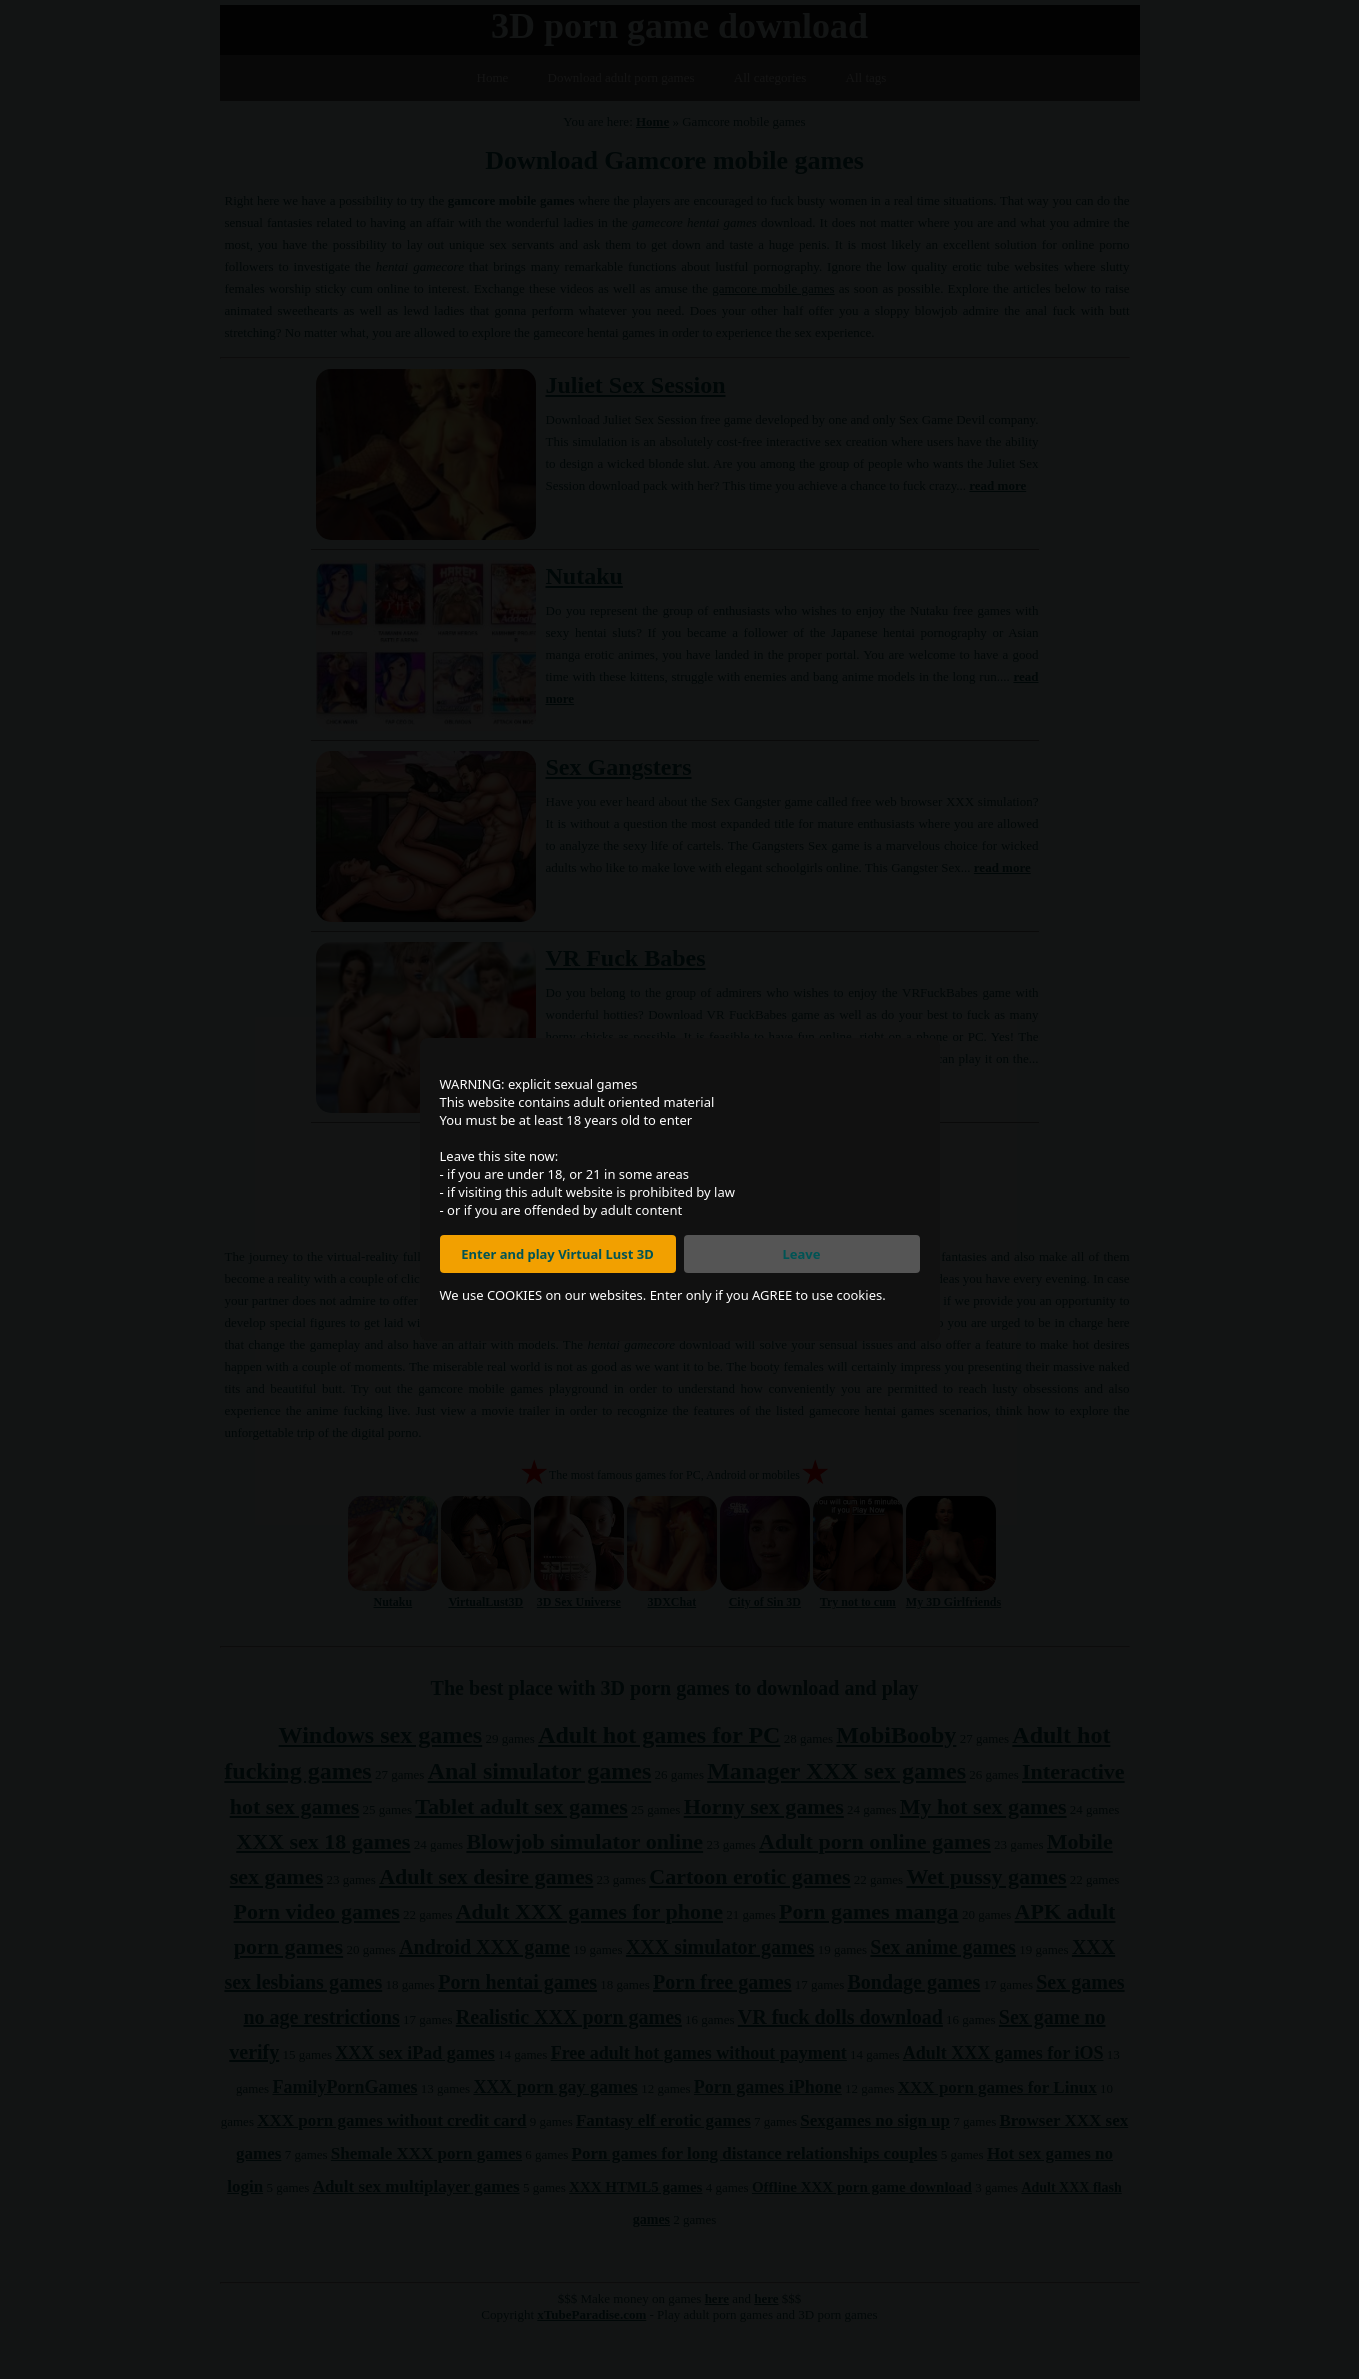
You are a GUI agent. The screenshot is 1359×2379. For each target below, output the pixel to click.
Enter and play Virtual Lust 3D (557, 1254)
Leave (802, 1254)
